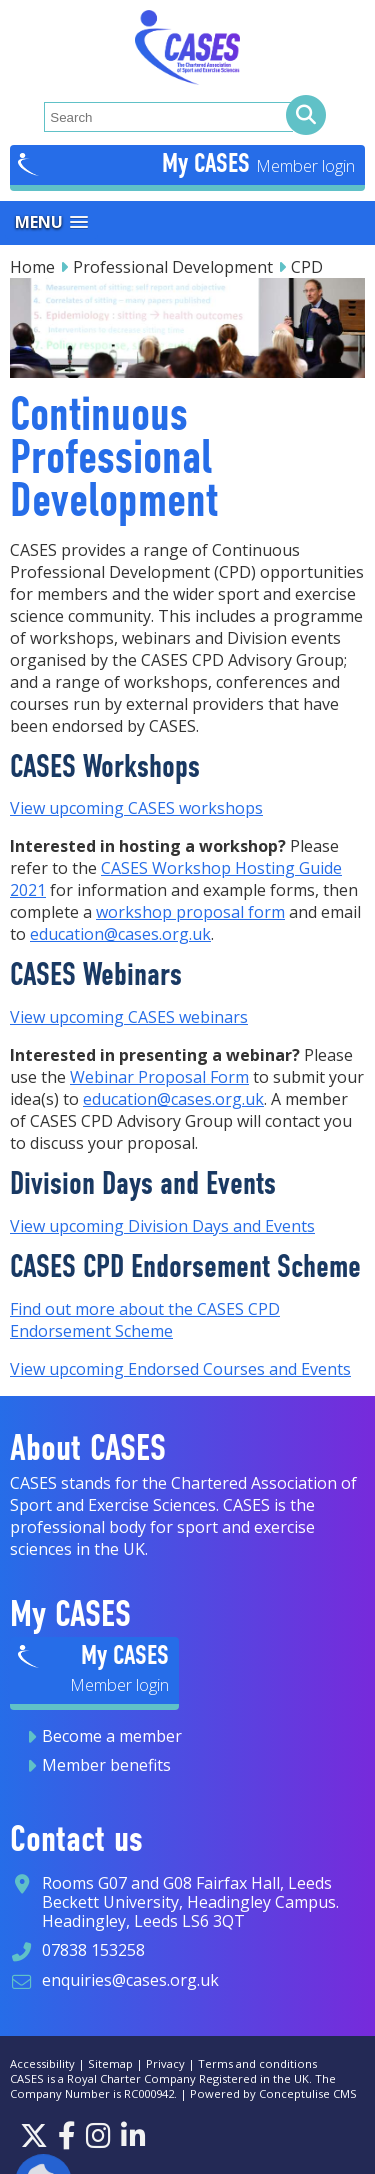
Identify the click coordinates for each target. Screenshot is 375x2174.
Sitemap (110, 2063)
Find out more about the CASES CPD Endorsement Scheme (145, 1320)
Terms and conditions (257, 2063)
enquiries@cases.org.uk (130, 1980)
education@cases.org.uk (120, 934)
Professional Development (173, 267)
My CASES (209, 163)
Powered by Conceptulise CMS (273, 2093)
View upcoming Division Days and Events (162, 1226)
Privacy (165, 2063)
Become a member (112, 1736)
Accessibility (42, 2063)
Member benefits (106, 1765)
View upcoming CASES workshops (136, 808)
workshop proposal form (190, 912)
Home (32, 267)
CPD (307, 267)
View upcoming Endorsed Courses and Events (180, 1369)
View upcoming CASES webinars (129, 1017)
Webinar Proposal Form (159, 1077)
